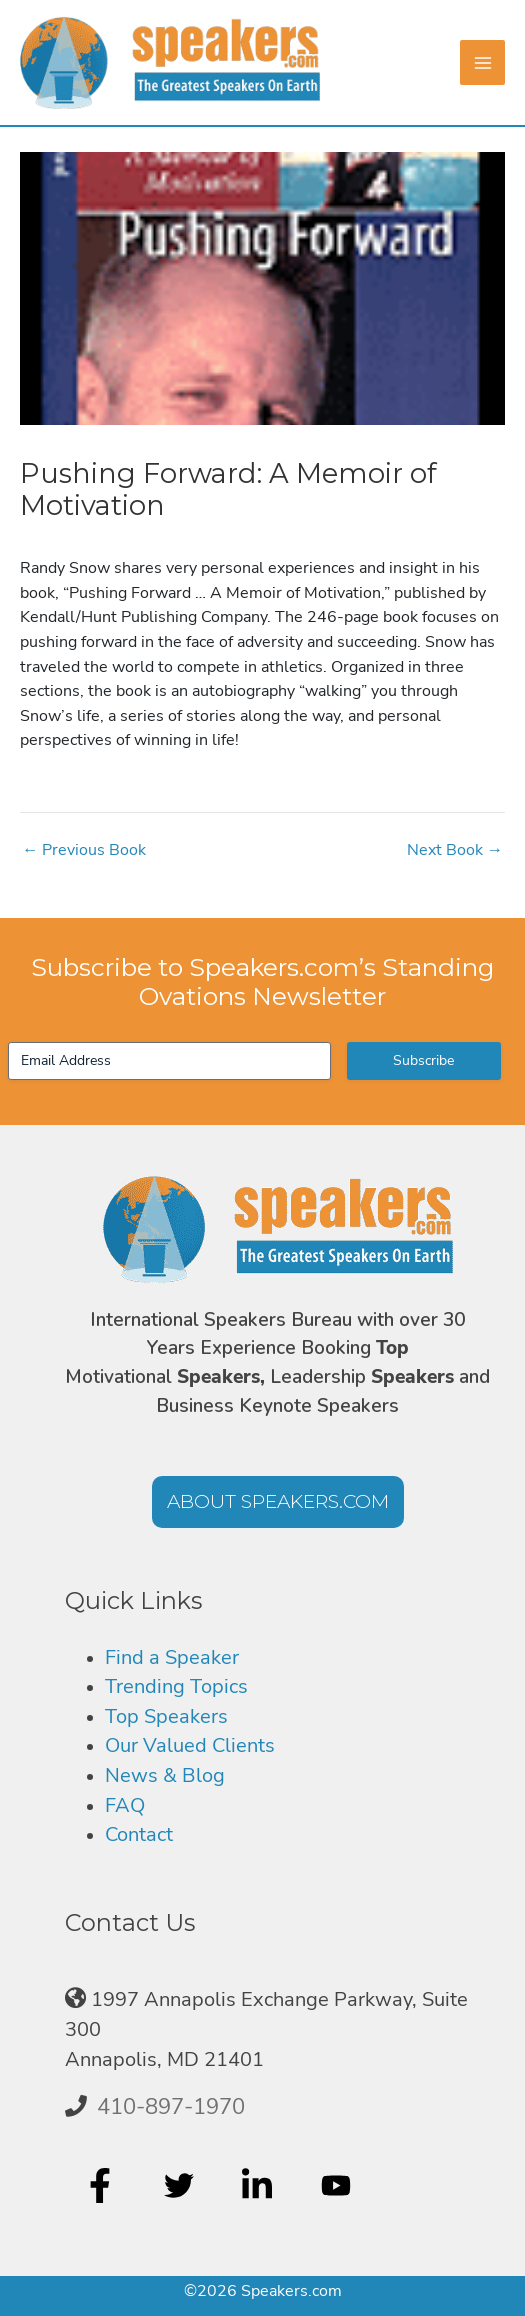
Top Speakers (166, 1716)
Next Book (455, 850)
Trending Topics (176, 1686)
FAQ (125, 1805)
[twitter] (181, 2185)
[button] (278, 1502)
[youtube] (338, 2185)
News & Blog (165, 1775)
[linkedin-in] (259, 2185)
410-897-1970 (171, 2107)
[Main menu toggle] (482, 62)
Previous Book (84, 850)
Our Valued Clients (190, 1745)
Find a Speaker (172, 1657)
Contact (139, 1834)
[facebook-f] (102, 2185)
